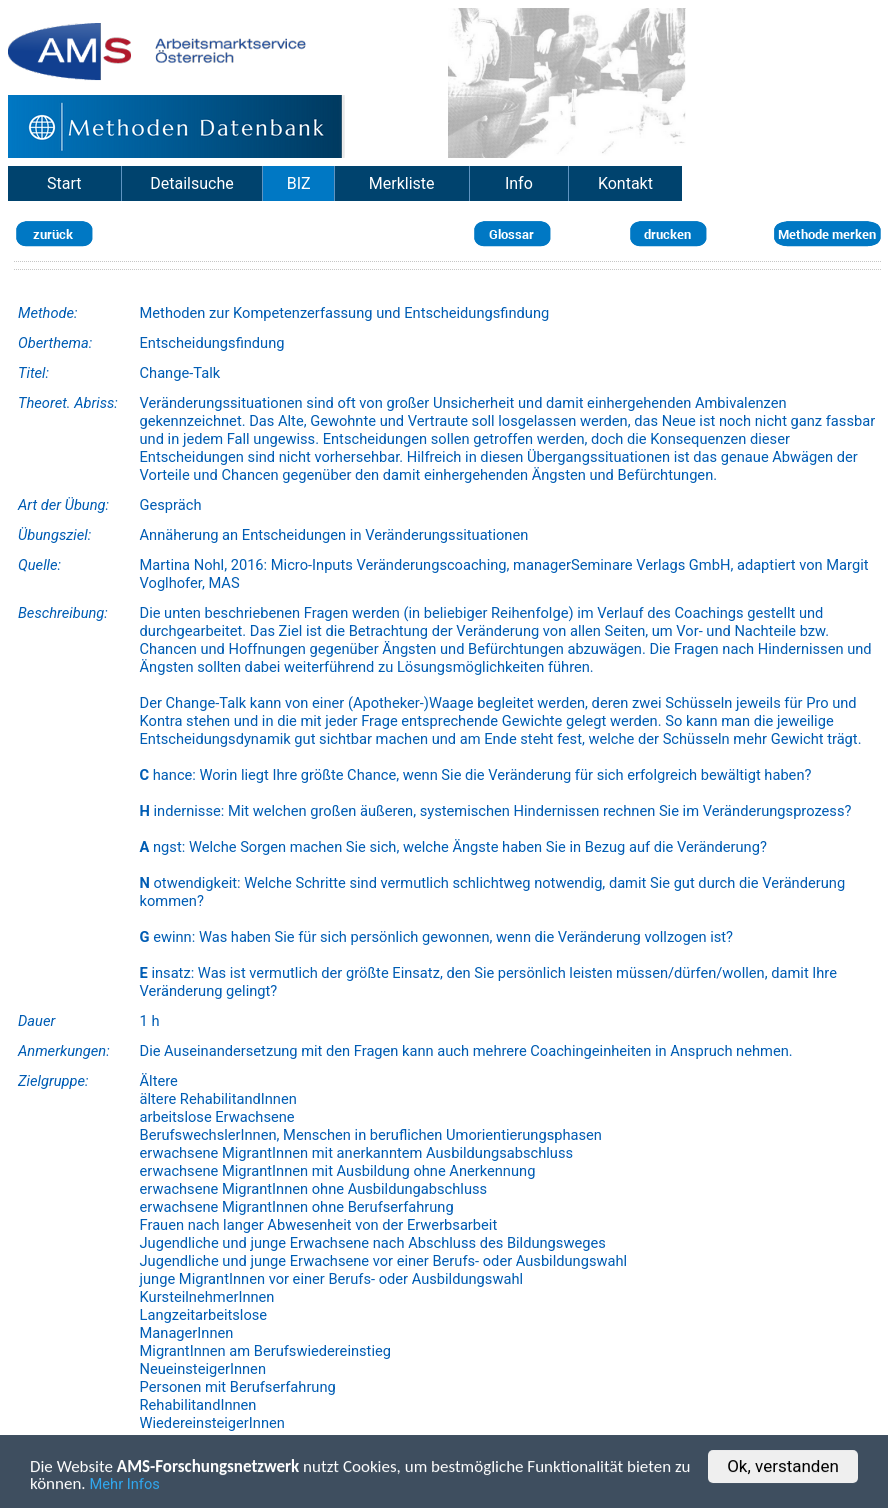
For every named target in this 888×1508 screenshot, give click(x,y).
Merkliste (402, 183)
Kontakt (625, 183)
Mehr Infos (125, 1486)
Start (64, 183)
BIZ (299, 183)
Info (519, 183)
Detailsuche (191, 183)
